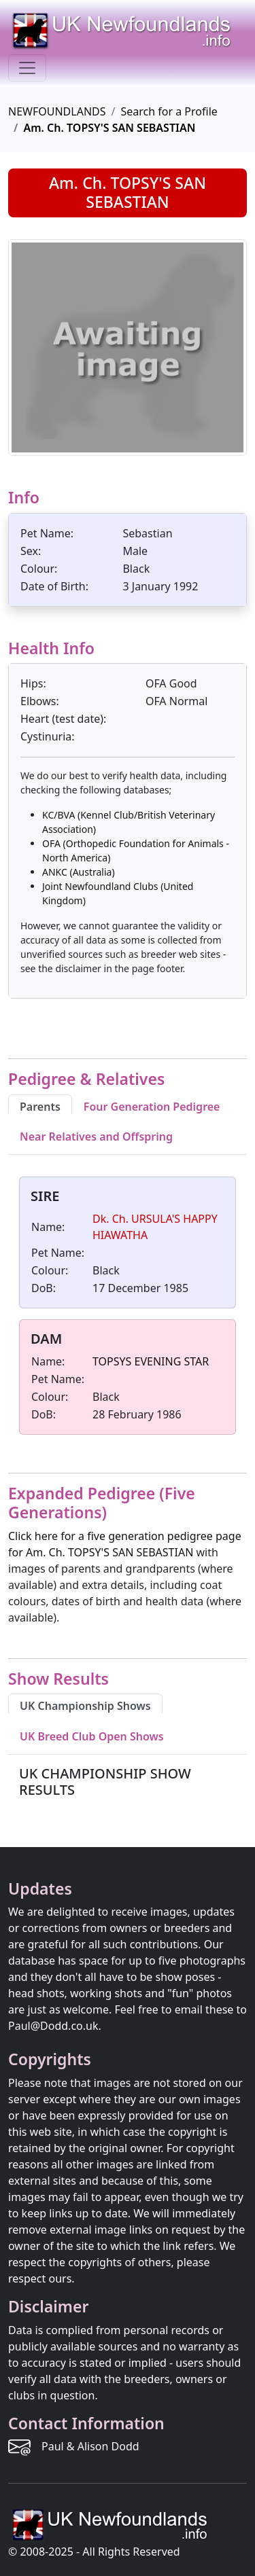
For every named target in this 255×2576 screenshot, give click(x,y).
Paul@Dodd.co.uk (53, 2025)
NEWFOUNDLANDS (57, 111)
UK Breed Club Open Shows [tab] (92, 1736)
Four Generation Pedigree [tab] (152, 1106)
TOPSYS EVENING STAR (150, 1361)
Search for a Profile (168, 111)
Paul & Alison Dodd (90, 2446)
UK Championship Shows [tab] (85, 1705)
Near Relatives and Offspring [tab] (96, 1136)
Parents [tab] (40, 1106)
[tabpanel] (127, 1308)
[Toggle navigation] (27, 68)
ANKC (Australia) (78, 871)
